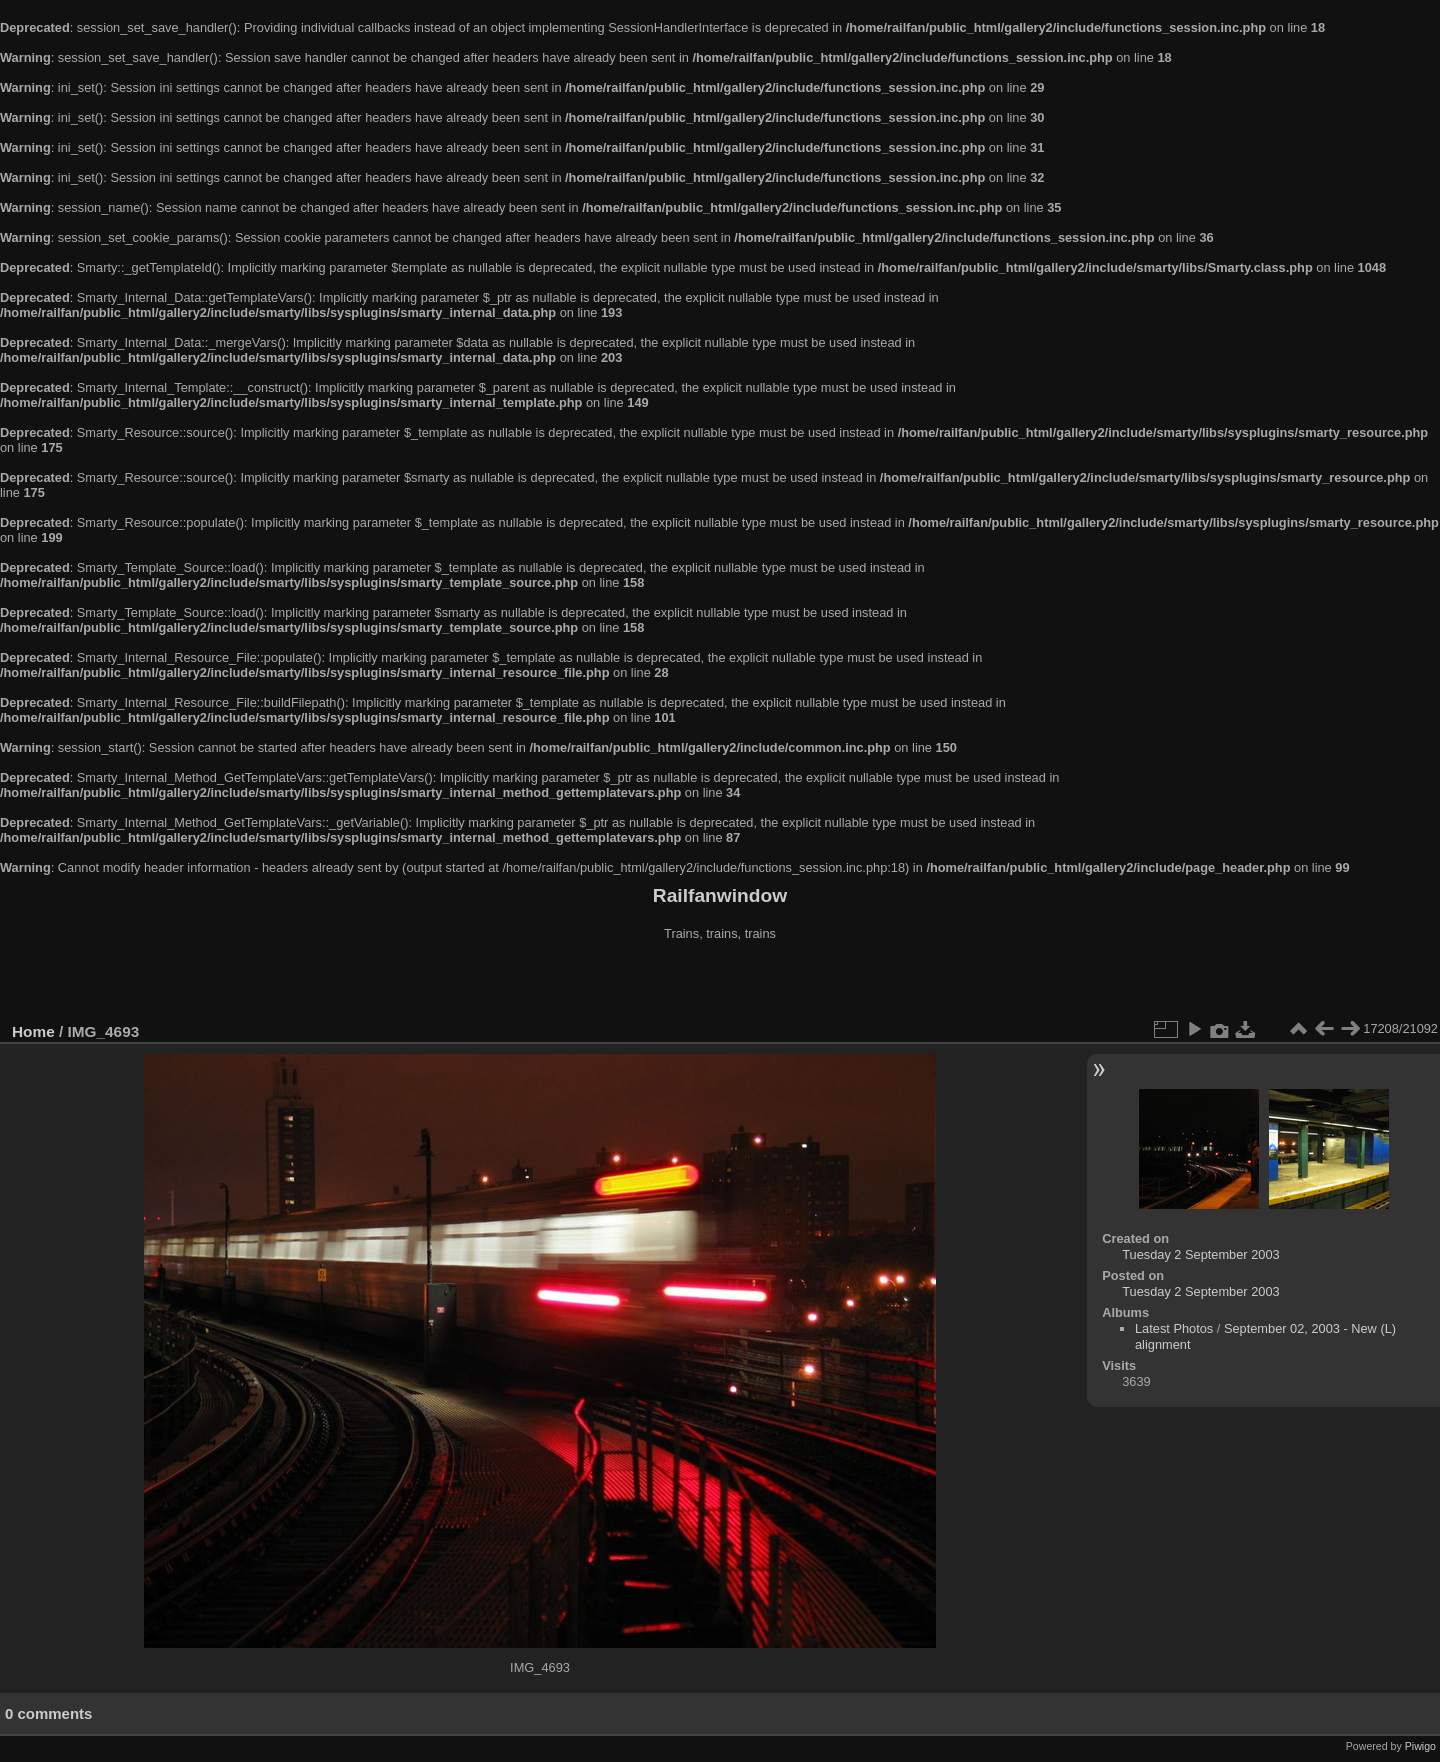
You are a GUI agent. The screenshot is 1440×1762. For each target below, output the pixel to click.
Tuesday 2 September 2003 (1200, 1254)
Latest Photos (1174, 1328)
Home (33, 1031)
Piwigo (1420, 1746)
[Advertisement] (720, 984)
